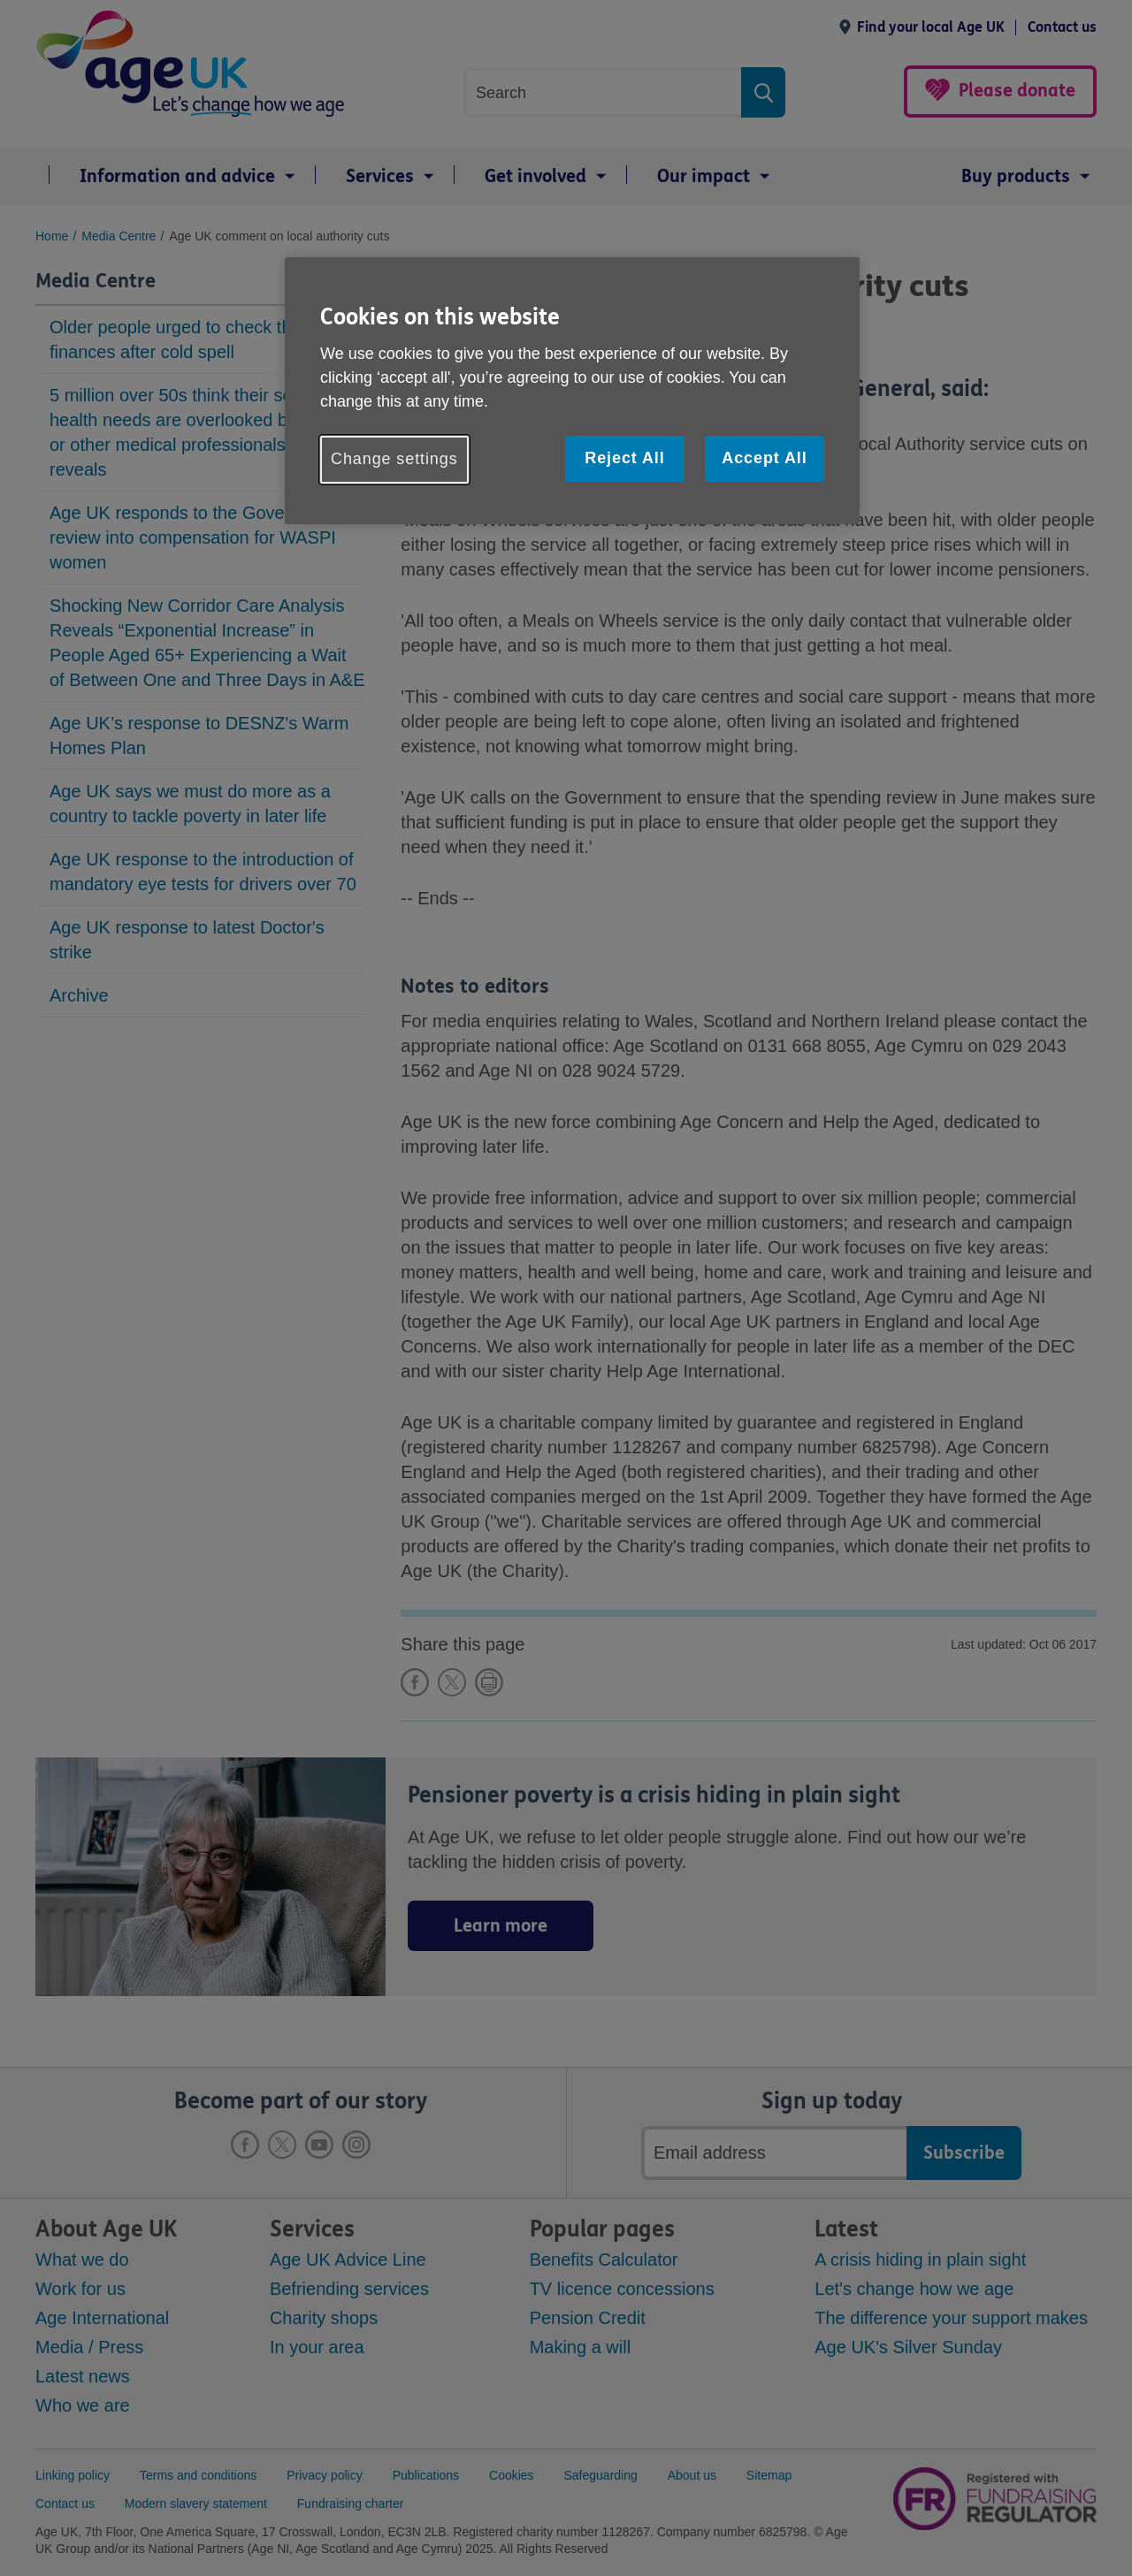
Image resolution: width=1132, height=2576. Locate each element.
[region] (572, 390)
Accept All (764, 458)
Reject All (624, 458)
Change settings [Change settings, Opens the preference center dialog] (394, 459)
